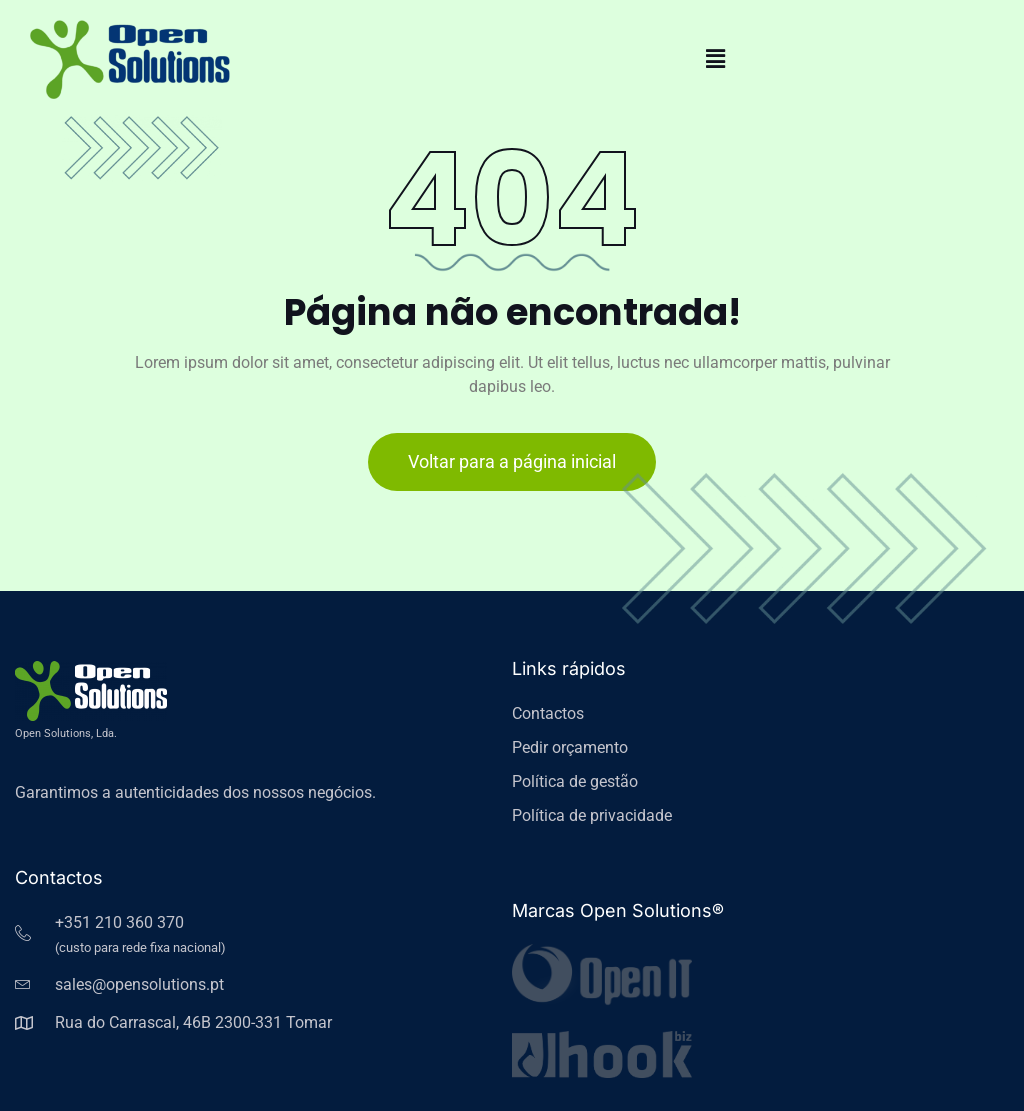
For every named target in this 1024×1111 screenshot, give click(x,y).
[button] (716, 59)
